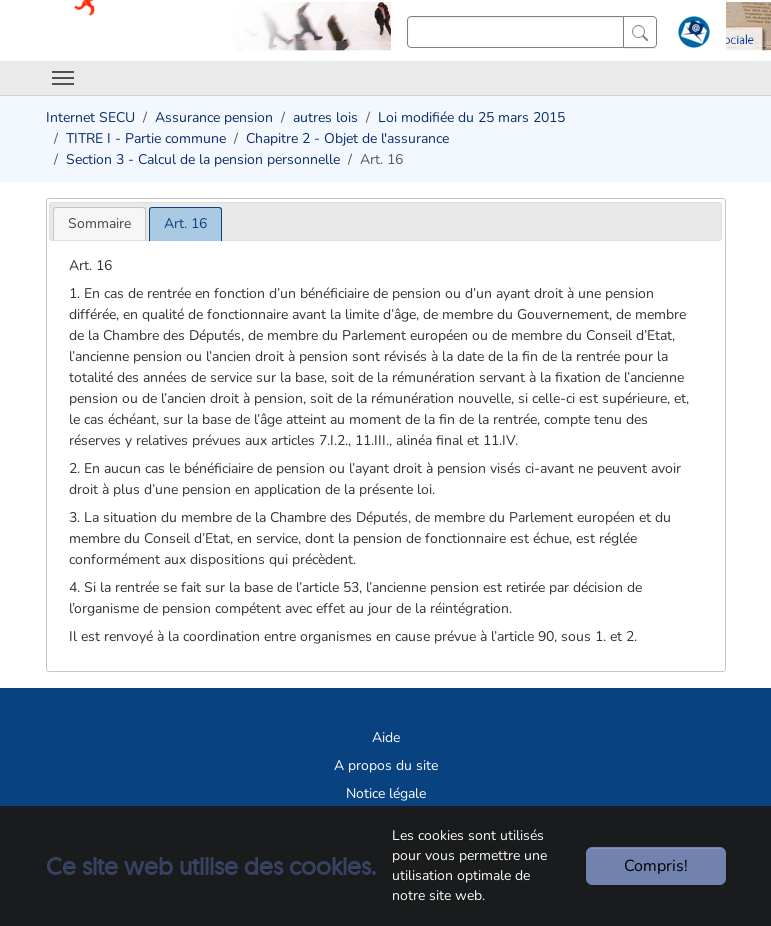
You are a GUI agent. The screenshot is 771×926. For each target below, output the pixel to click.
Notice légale (386, 793)
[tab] (99, 223)
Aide (386, 737)
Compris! (656, 866)
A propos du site (386, 765)
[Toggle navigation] (63, 78)
